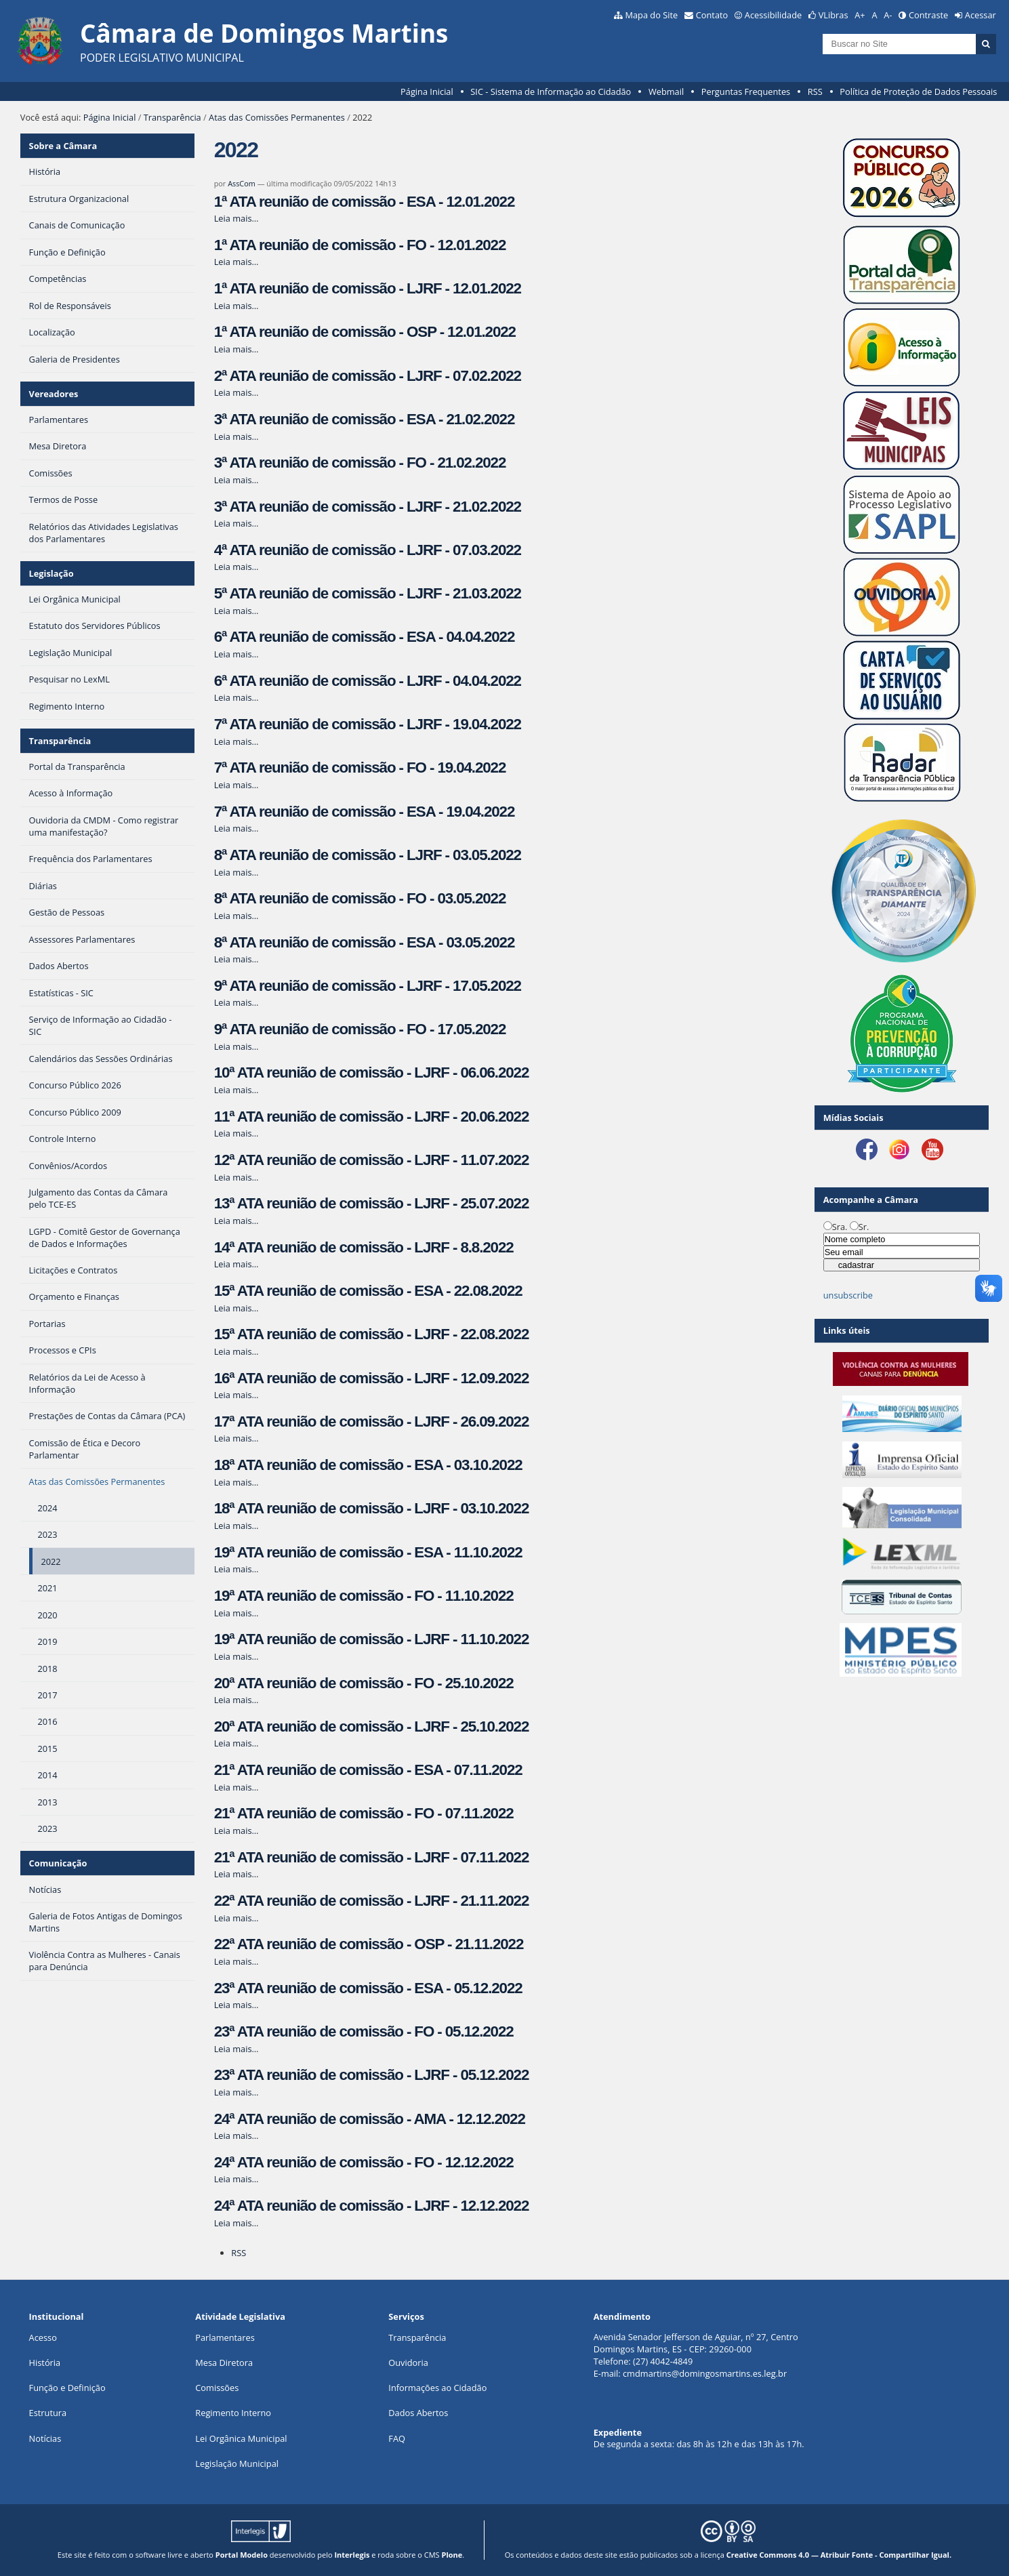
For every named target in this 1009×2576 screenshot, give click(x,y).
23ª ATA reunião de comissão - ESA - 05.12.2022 (368, 1988)
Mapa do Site (651, 15)
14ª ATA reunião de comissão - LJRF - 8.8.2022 (364, 1247)
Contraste (928, 15)
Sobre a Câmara (63, 146)
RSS (815, 91)
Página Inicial (426, 91)
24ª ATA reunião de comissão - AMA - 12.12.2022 (369, 2118)
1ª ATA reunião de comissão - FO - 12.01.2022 (360, 245)
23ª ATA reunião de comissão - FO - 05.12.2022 (364, 2031)
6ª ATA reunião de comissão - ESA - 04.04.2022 (364, 636)
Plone (451, 2555)
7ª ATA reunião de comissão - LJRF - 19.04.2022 (367, 724)
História (45, 2362)
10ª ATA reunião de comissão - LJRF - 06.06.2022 (371, 1072)
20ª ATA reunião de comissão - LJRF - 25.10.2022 (371, 1726)
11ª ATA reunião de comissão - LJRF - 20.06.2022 (371, 1116)
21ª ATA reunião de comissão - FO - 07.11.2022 (364, 1813)
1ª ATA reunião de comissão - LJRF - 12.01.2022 (367, 288)
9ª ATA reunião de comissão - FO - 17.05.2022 (360, 1029)
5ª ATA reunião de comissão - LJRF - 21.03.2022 (367, 593)
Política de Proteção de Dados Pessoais (918, 91)
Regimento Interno (233, 2413)
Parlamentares (224, 2337)
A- (888, 15)
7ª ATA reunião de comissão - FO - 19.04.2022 (360, 767)
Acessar (980, 15)
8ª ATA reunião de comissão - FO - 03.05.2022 (360, 898)
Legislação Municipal (237, 2463)
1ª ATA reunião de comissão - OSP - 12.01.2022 (365, 331)
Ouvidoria (408, 2362)
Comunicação (58, 1863)
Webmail (666, 91)
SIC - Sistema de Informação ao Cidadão (550, 91)
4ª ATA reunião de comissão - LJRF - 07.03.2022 (367, 549)
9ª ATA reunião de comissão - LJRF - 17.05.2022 (367, 985)
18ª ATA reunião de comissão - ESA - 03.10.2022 (368, 1464)
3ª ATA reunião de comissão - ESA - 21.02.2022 (364, 419)
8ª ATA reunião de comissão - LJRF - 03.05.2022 (367, 854)
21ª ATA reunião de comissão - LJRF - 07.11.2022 (371, 1857)
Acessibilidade (773, 15)
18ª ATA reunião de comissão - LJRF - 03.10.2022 (371, 1508)
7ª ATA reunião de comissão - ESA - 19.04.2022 (364, 811)
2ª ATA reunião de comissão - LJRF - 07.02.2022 (367, 375)
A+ (859, 15)
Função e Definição (67, 2387)
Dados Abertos (418, 2413)
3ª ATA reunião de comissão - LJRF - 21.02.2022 (367, 506)
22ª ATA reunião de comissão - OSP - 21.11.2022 (369, 1944)
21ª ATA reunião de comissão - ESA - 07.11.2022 (368, 1769)
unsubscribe (848, 1295)
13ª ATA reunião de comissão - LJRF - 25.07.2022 (371, 1203)
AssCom (241, 183)
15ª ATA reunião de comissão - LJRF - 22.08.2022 (371, 1334)
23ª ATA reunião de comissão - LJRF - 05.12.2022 (371, 2074)
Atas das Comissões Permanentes (277, 117)
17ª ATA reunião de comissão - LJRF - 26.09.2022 (371, 1421)
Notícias (45, 2438)
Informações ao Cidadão (437, 2387)
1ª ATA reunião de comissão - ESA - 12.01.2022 (364, 201)
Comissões (217, 2387)
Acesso (43, 2337)
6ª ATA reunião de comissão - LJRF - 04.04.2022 (367, 680)
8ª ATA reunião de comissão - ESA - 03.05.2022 (364, 942)
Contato (712, 15)
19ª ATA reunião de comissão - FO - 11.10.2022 (364, 1595)
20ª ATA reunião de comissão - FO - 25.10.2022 (364, 1683)
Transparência (172, 117)
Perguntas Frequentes (745, 91)
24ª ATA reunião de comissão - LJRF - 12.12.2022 (371, 2205)
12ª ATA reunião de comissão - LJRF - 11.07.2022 (371, 1159)
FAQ (396, 2438)
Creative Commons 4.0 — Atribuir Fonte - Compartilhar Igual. (839, 2555)
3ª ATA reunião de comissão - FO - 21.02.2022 (360, 462)
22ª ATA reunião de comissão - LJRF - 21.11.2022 (371, 1900)
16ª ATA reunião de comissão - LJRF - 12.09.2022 (371, 1378)
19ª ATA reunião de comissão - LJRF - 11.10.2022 (371, 1639)
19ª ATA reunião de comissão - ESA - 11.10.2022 (368, 1552)
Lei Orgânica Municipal (241, 2438)
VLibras (833, 15)
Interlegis (351, 2555)
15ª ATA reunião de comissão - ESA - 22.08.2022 (368, 1290)
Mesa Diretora (224, 2362)
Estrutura (48, 2413)
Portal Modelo (241, 2555)
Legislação (51, 573)
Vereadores (54, 394)
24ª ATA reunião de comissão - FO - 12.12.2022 (364, 2162)
